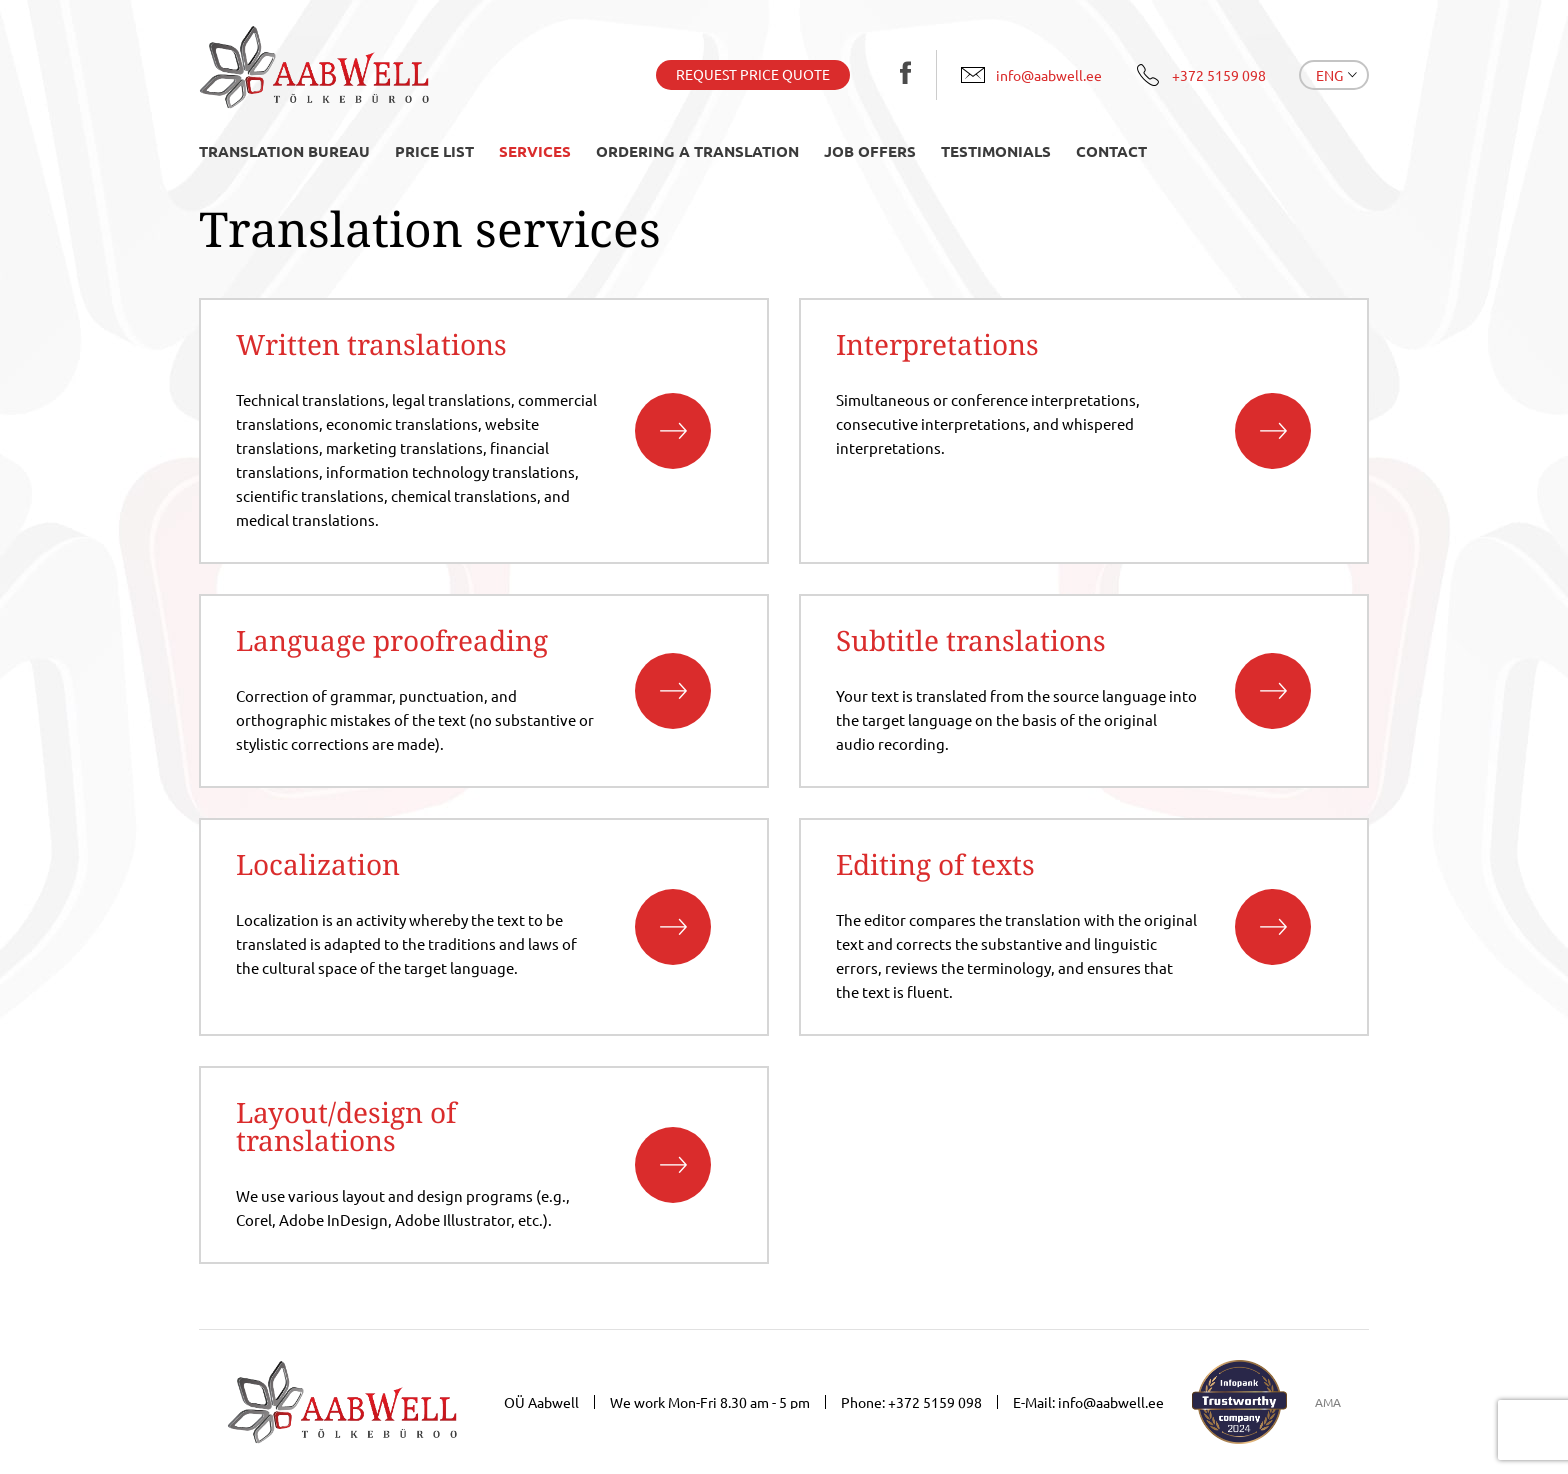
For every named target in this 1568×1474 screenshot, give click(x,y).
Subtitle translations (971, 640)
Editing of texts (935, 864)
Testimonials (996, 151)
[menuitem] (1334, 75)
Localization (318, 864)
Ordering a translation (697, 151)
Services (535, 151)
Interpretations (937, 344)
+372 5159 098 (935, 1402)
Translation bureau (284, 151)
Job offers (870, 151)
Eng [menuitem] (1329, 75)
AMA (1328, 1402)
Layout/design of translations (346, 1126)
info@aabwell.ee (1111, 1402)
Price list (434, 151)
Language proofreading (392, 640)
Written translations (371, 344)
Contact (1111, 151)
